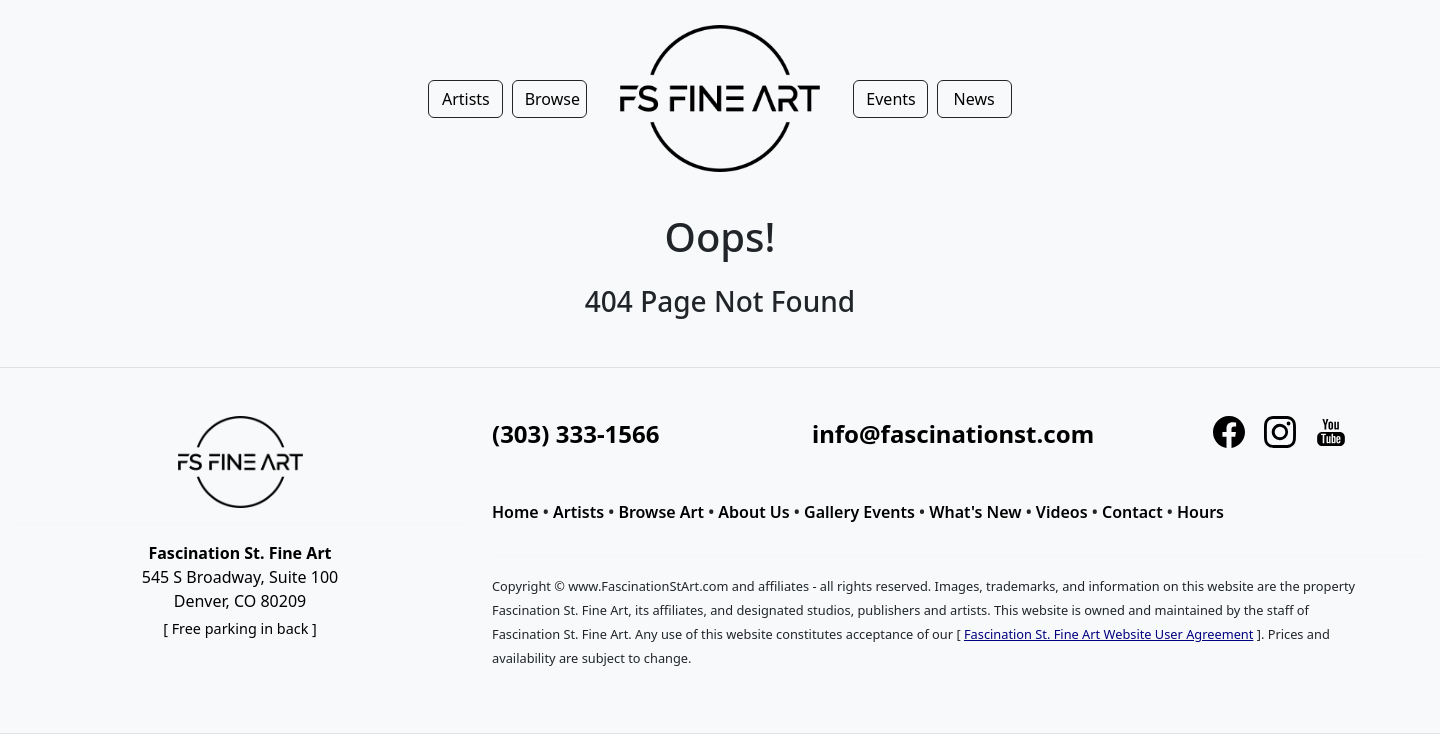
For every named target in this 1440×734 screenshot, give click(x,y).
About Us (753, 512)
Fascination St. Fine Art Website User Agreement (1108, 634)
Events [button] (890, 99)
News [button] (974, 99)
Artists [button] (466, 99)
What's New (975, 512)
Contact (1132, 512)
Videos (1062, 512)
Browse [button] (552, 99)
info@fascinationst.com (953, 433)
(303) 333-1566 (575, 433)
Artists (578, 512)
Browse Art (661, 512)
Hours (1200, 512)
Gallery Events (859, 512)
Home (515, 512)
